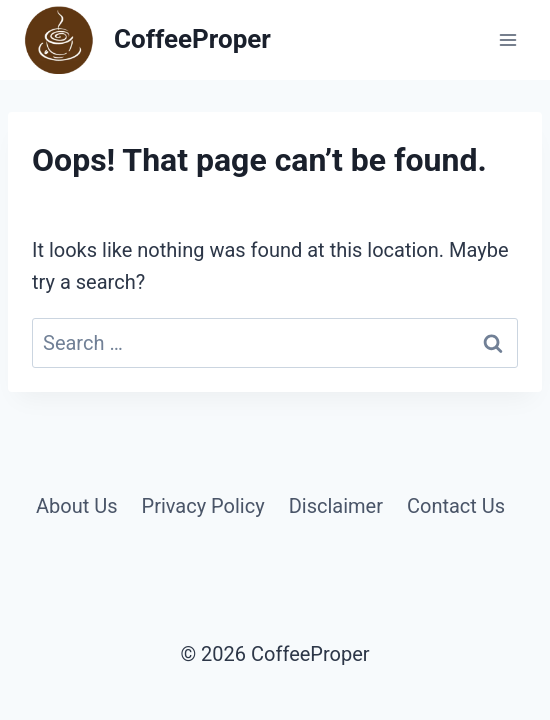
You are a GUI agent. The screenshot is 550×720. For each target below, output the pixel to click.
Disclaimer (336, 506)
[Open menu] (507, 39)
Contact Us (456, 506)
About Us (77, 506)
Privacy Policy (203, 506)
